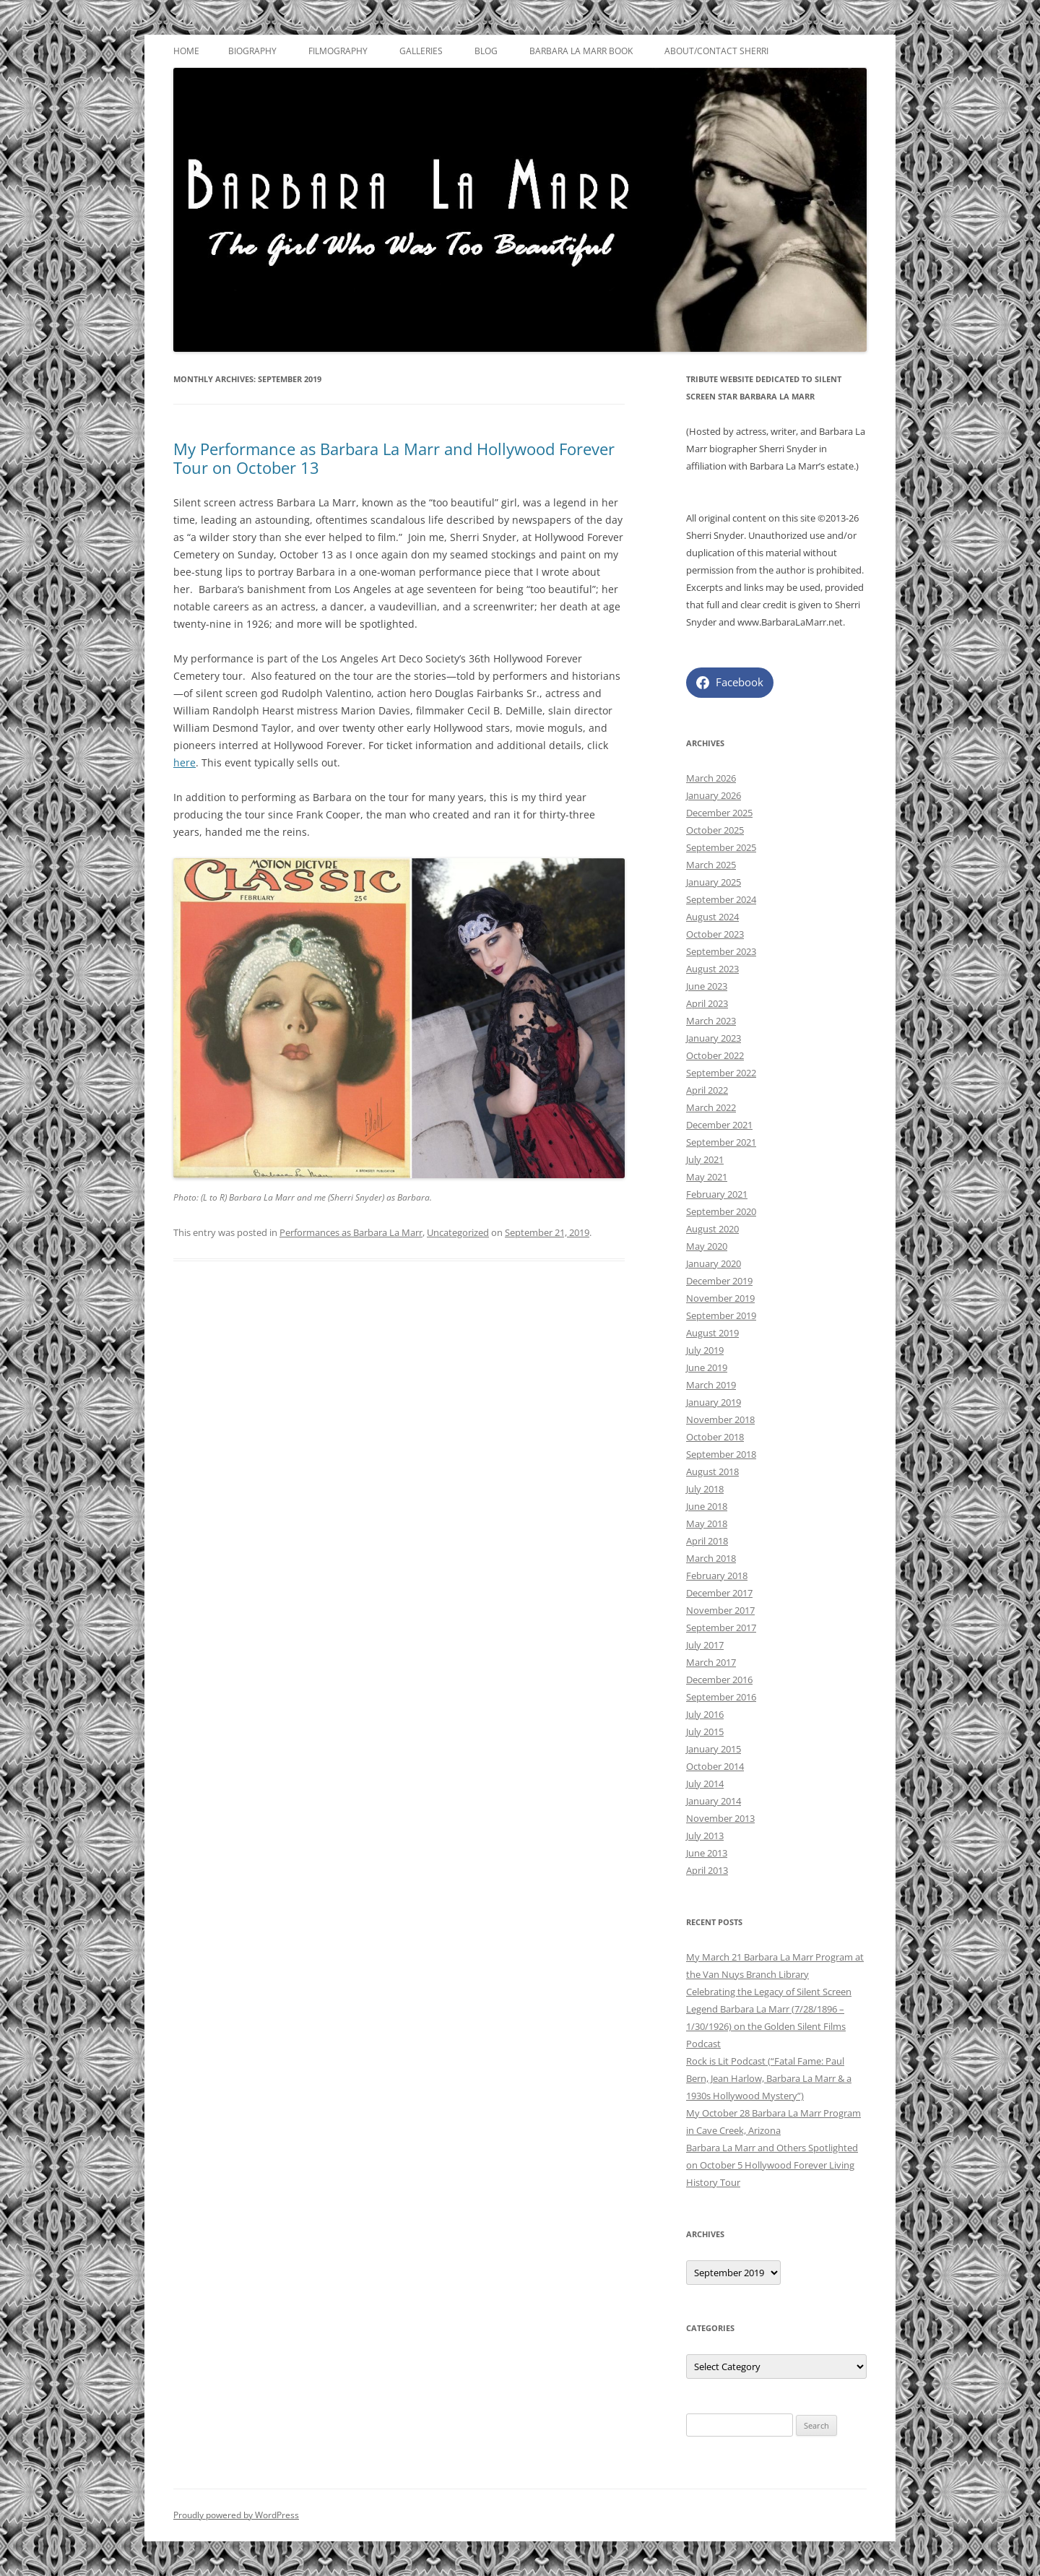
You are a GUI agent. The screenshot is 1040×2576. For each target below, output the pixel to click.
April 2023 (707, 1003)
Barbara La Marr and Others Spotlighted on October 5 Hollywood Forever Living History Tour (772, 2165)
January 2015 (713, 1748)
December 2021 (719, 1124)
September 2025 (721, 847)
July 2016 (705, 1714)
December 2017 (719, 1592)
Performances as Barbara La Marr (351, 1232)
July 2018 (705, 1488)
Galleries (421, 51)
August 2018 (712, 1471)
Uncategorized (458, 1232)
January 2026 (713, 795)
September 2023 (721, 951)
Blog (486, 51)
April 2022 (707, 1090)
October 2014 (715, 1766)
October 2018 (715, 1436)
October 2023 (715, 934)
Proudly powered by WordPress (236, 2515)
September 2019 (721, 1315)
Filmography (338, 51)
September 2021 (721, 1142)
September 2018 (721, 1454)
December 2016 (719, 1679)
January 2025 (713, 882)
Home (186, 51)
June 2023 (706, 986)
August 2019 (712, 1332)
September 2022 (721, 1072)
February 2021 (717, 1194)
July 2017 (705, 1644)
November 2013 (720, 1818)
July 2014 (705, 1783)
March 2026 (711, 778)
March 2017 (711, 1662)
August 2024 (712, 916)
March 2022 (711, 1107)
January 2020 (713, 1263)
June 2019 (706, 1367)
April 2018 (707, 1540)
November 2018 (720, 1419)
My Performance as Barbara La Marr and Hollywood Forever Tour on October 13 (394, 458)
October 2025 (715, 830)
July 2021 (705, 1159)
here (184, 762)
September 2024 (721, 899)
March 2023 (711, 1020)
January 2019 (713, 1402)
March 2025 (711, 864)
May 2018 (706, 1523)
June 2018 (706, 1506)
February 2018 (717, 1575)
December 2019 (719, 1280)
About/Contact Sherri (716, 51)
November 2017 (720, 1610)
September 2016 (721, 1696)
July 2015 (705, 1731)
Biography (252, 51)
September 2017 (721, 1627)
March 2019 (711, 1384)
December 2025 (719, 812)
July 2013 (705, 1835)
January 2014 (713, 1800)
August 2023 (712, 968)
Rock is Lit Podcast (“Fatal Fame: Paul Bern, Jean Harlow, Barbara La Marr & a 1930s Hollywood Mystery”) (769, 2078)
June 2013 (706, 1852)
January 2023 (713, 1038)
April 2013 (707, 1870)
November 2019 (720, 1298)
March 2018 (711, 1558)
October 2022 (715, 1055)
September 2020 (721, 1211)
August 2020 (712, 1228)
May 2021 (706, 1176)
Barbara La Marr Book (581, 51)
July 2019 (705, 1350)
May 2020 (706, 1246)
